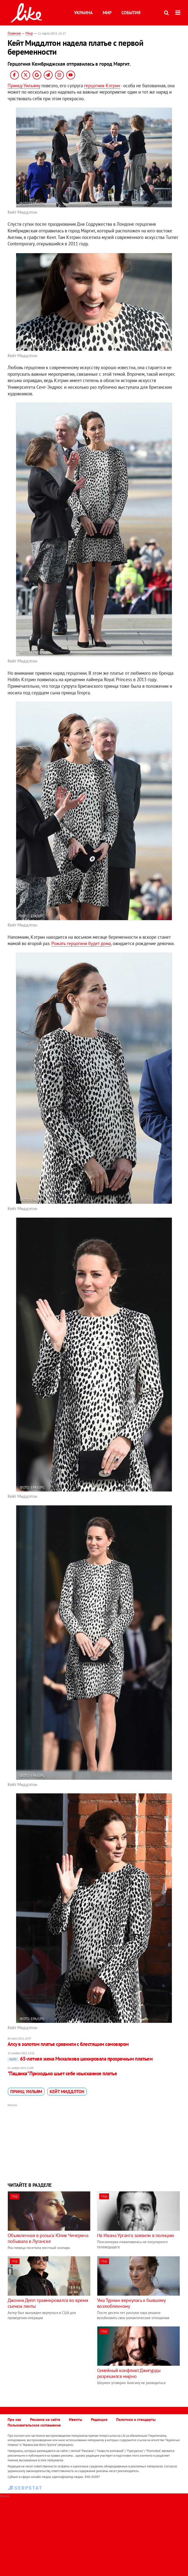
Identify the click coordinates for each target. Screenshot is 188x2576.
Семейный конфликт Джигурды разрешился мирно (129, 2373)
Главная (14, 33)
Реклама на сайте (45, 2419)
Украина (83, 12)
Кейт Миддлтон (67, 2091)
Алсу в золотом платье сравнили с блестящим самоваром (68, 2044)
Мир (107, 12)
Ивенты (75, 2419)
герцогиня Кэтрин (102, 85)
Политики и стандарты (135, 2419)
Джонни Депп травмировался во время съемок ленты (48, 2303)
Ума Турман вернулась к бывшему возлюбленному (131, 2303)
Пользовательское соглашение (34, 2425)
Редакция (99, 2419)
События (131, 12)
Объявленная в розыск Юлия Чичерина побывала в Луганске (48, 2238)
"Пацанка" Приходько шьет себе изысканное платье (62, 2073)
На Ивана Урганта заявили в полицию (135, 2235)
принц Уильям (26, 2091)
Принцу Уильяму (24, 85)
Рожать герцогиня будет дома (81, 943)
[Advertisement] (94, 2142)
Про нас (14, 2419)
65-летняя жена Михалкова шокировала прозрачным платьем (80, 2058)
